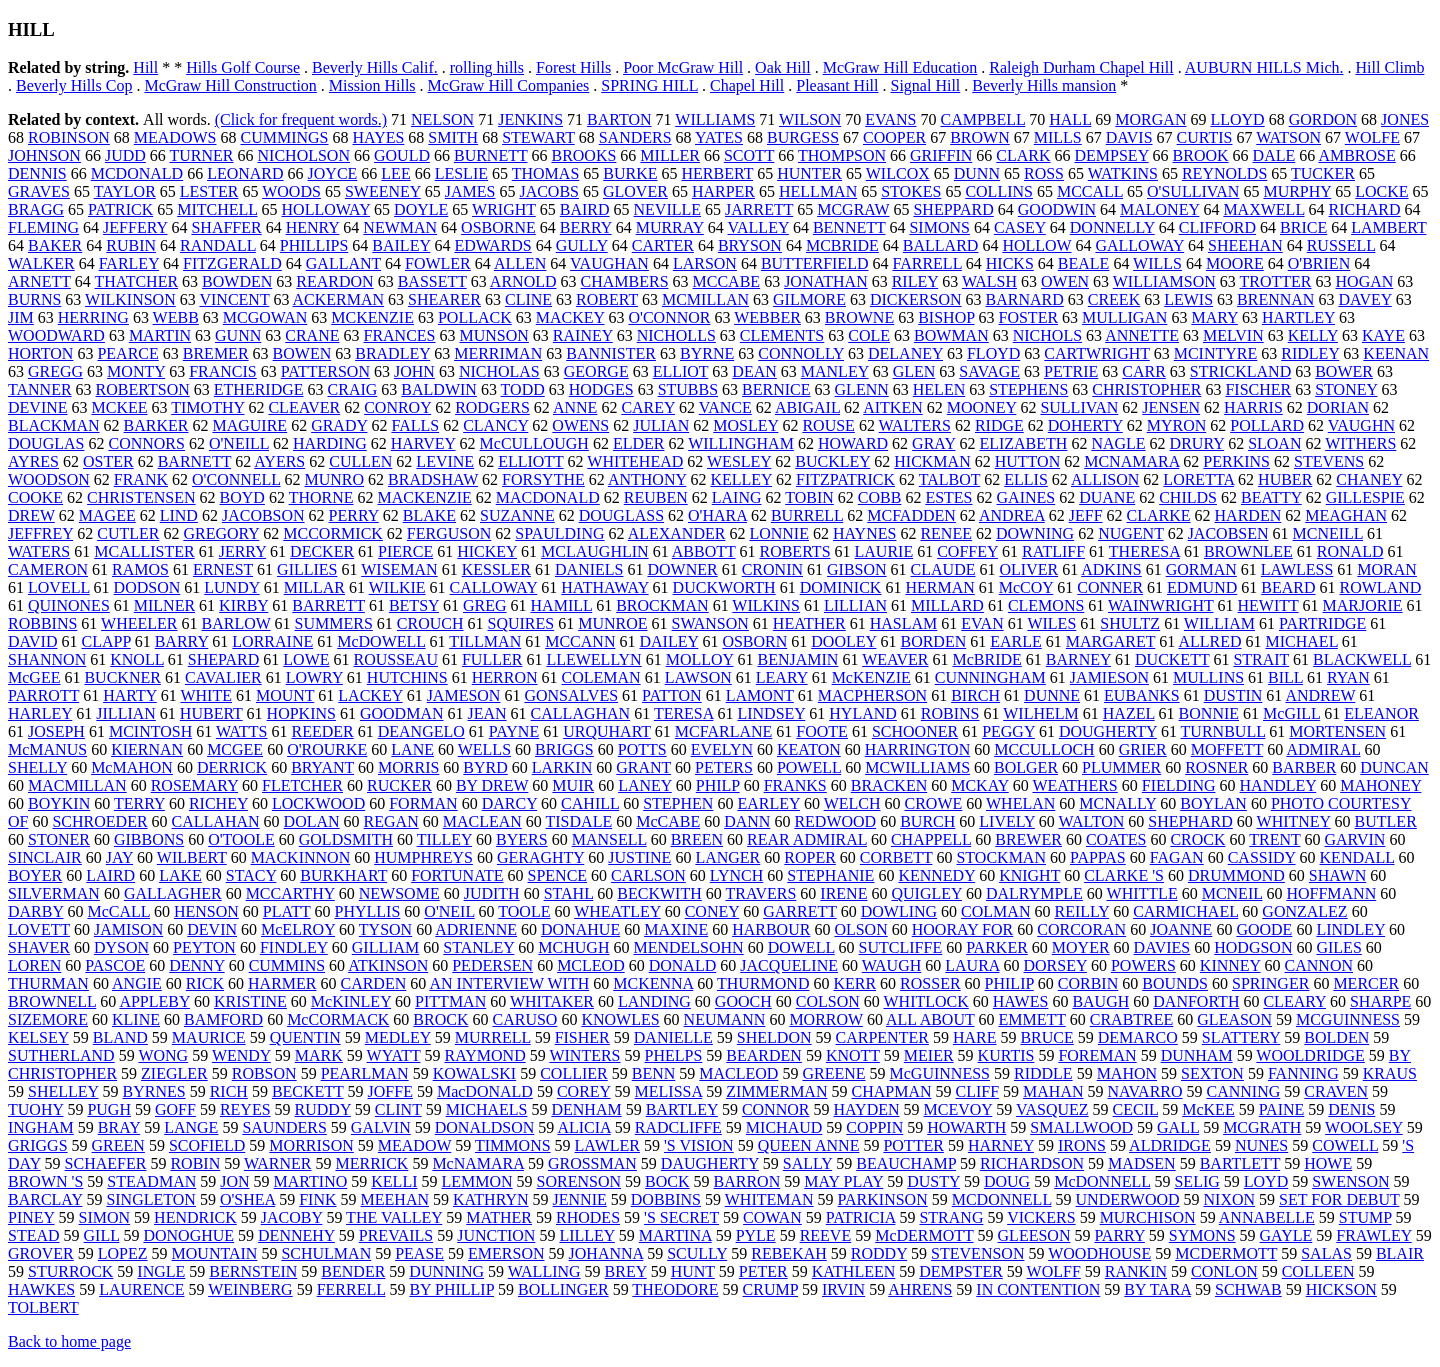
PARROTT (43, 695)
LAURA (972, 965)
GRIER (1143, 749)
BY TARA (1157, 1289)
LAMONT (760, 695)
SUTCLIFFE (901, 947)
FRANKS (795, 785)
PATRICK (120, 209)
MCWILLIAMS (917, 767)
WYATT (394, 1055)
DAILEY (668, 641)
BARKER (156, 425)
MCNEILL (1328, 533)
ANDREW (1320, 695)
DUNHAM (1197, 1055)
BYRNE (707, 353)
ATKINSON (388, 965)
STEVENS (1329, 461)
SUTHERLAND (61, 1055)
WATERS (39, 551)
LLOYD (1237, 119)
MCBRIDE (842, 245)
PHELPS (674, 1055)
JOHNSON (44, 155)
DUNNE (1052, 695)
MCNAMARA (1131, 461)
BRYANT (322, 767)
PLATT (287, 911)
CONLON (1224, 1271)
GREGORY (221, 533)
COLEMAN (601, 677)
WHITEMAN (769, 1199)
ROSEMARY (194, 785)
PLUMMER (1121, 767)
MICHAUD (784, 1127)
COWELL (1345, 1145)
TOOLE (524, 911)
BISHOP (946, 317)
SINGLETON (150, 1199)
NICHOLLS (676, 335)
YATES (719, 137)
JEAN (487, 713)
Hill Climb (1389, 67)
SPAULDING (559, 533)
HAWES (1021, 1001)
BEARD (1288, 587)
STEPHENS (1028, 389)
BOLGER (1026, 767)
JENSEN (1171, 407)
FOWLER (438, 263)
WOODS (291, 191)
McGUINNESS (940, 1073)
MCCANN (580, 641)
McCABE (668, 821)
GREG (485, 605)
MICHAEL (1302, 641)
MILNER (164, 605)
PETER (763, 1271)
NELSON (442, 119)
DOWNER (682, 569)
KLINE (136, 1019)
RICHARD (1365, 209)
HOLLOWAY (326, 209)
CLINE (528, 299)
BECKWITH (659, 893)
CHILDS (1188, 497)
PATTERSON (325, 371)
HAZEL (1129, 713)
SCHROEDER (99, 821)
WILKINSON (130, 299)
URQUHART (607, 731)
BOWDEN (237, 281)
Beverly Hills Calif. (375, 67)
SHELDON (774, 1037)
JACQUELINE (789, 965)
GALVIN (381, 1127)
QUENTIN (305, 1037)
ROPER (810, 857)
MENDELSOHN (688, 947)
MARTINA (675, 1235)
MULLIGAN (1124, 317)
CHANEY (1369, 479)
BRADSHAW (433, 479)
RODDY (879, 1253)
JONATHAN (826, 281)
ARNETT (39, 281)
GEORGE (596, 371)
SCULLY (697, 1253)
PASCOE (115, 965)
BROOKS (583, 155)
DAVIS (1129, 137)
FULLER (492, 659)
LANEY (645, 785)
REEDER (322, 731)
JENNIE (580, 1199)
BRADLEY (392, 353)
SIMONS (939, 227)
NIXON (1230, 1199)
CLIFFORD (1217, 227)
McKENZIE (871, 677)
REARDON (334, 281)
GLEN (914, 371)
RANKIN (1136, 1271)
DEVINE (38, 407)
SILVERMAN (54, 893)
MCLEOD (591, 965)
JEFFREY (40, 533)
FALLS (415, 425)
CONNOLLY (801, 353)
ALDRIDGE (1170, 1145)
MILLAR (314, 587)
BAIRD (585, 209)
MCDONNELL (1002, 1199)
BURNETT (490, 155)
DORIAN (1338, 407)
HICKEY (487, 551)
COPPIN (874, 1127)
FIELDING (1179, 785)
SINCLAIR (45, 857)
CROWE (934, 803)
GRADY (339, 425)
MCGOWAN (265, 317)
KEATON (809, 749)
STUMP (1365, 1217)
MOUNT (285, 695)
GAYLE (1286, 1235)
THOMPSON (842, 155)
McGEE (34, 677)
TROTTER (1276, 281)
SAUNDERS (284, 1127)
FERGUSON (449, 533)
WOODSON (49, 479)
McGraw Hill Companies (509, 85)
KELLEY (741, 479)
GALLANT (343, 263)
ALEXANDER (677, 533)
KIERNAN (147, 749)
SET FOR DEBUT (1339, 1199)
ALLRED (1209, 641)
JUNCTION (496, 1235)
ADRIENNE (476, 929)
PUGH (109, 1109)
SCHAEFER (106, 1163)
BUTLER (1386, 821)
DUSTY (933, 1181)
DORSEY (1055, 965)
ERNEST (223, 569)
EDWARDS (492, 245)
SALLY (807, 1163)
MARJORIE (1363, 605)
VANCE (725, 407)
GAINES (1026, 497)
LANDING (654, 1001)
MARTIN (160, 335)
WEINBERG (250, 1289)
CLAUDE (943, 569)
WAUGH (892, 965)
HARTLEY (1298, 317)
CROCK (1197, 839)
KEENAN (1396, 353)
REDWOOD (835, 821)
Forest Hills (573, 67)
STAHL (569, 893)
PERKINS (1236, 461)
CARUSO (524, 1019)
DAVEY (1364, 299)
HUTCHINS (407, 677)
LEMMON (476, 1181)
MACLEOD (738, 1073)
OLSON (860, 929)
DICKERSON (916, 299)
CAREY (648, 407)
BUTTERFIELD (815, 263)
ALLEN (520, 263)
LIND (179, 515)
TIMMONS (513, 1145)
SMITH (453, 137)
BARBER (1304, 767)
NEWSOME (399, 893)
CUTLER (128, 533)
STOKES (911, 191)
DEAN (754, 371)
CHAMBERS (625, 281)
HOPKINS (301, 713)
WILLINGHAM (741, 443)
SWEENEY (383, 191)
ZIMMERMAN (776, 1091)
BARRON (747, 1181)
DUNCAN (1394, 767)
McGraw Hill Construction (230, 85)
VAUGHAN (609, 263)
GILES (1338, 947)
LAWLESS (1297, 569)
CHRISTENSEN (141, 497)
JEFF (1086, 515)
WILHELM (1041, 713)
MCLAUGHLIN (595, 551)
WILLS (1157, 263)
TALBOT (950, 479)
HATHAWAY (604, 587)
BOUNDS (1175, 983)
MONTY (136, 371)
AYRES (33, 461)
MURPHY (1297, 191)
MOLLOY (700, 659)
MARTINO (311, 1181)
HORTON (40, 353)
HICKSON (1341, 1289)
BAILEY (401, 245)
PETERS (724, 767)
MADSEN (1142, 1163)
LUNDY (231, 587)
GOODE (1264, 929)
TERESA (684, 713)
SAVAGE (989, 371)
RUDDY (323, 1109)
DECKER (322, 551)
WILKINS (766, 605)
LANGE (191, 1127)
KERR (854, 983)
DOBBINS (666, 1199)
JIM (21, 317)
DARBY (35, 911)
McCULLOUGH (534, 443)
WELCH (852, 803)
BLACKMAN (54, 425)
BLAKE (429, 515)
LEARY (782, 677)
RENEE (946, 533)
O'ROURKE (327, 749)
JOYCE (333, 173)
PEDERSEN (492, 965)
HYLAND (863, 713)
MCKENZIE (372, 317)
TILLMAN (485, 641)
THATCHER (137, 281)
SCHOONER (915, 731)
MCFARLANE (724, 731)
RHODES (588, 1217)
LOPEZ (123, 1253)
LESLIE (461, 173)
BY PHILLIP (451, 1289)
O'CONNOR (669, 317)
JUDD (125, 155)
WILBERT (192, 857)
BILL (1285, 677)
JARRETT (759, 209)
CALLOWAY (494, 587)
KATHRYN (491, 1199)
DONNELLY (1112, 227)
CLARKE (1159, 515)
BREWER (1028, 839)
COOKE (35, 497)
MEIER (929, 1055)
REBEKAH (789, 1253)
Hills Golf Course (243, 67)
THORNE (321, 497)
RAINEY (583, 335)
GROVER (41, 1253)
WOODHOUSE (1099, 1253)
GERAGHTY (540, 857)
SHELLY (37, 767)
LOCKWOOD (318, 803)
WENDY (241, 1055)
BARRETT (328, 605)
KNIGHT (1029, 875)
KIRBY (243, 605)
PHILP (718, 785)
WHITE (206, 695)
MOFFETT (1227, 749)
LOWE (306, 659)
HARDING (330, 443)
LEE (395, 173)
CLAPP (105, 641)
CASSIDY (1262, 857)
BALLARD (941, 245)
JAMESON (464, 695)
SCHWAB (1248, 1289)
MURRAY (670, 227)
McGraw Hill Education (900, 67)
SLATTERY (1241, 1037)
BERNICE (776, 389)
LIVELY (1007, 821)
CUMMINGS (284, 137)
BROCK (440, 1019)
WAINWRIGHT (1160, 605)
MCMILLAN (705, 299)
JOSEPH (56, 731)
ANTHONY (647, 479)
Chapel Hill (747, 85)
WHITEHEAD (635, 461)
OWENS (580, 425)
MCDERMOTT (1226, 1253)
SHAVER (39, 947)
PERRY (354, 515)
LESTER (209, 191)
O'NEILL (239, 443)
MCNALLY (1117, 803)
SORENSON (579, 1181)
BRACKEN (889, 785)
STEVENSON (977, 1253)
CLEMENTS (782, 335)
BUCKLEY (832, 461)
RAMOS (140, 569)
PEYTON (204, 947)
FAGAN (1177, 857)
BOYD (242, 497)
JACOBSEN (1228, 533)
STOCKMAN (1001, 857)
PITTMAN (450, 1001)
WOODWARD (56, 335)
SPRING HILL (649, 85)
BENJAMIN (798, 659)
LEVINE (445, 461)
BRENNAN (1275, 299)
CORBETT (896, 857)
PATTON (672, 695)
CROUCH (430, 623)
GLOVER (635, 191)
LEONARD (245, 173)
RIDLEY (1310, 353)
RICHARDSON (1032, 1163)
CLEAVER (304, 407)
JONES (1405, 119)
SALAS (1326, 1253)
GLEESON (1034, 1235)
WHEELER (139, 623)
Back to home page (69, 1341)
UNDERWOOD (1128, 1199)
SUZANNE (517, 515)
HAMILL (562, 605)
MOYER (1081, 947)
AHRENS (920, 1289)
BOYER (35, 875)
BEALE (1084, 263)
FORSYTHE (543, 479)
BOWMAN (951, 335)
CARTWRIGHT (1096, 353)
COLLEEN (1318, 1271)
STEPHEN (678, 803)
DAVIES (1162, 947)
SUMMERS (334, 623)
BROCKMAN (662, 605)
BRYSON (750, 245)
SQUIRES (520, 623)
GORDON (1323, 119)
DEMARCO (1138, 1037)
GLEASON (1234, 1019)
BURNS (34, 299)
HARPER (723, 191)
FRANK (141, 479)
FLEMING (43, 227)
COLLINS (999, 191)
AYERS (279, 461)
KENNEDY (936, 875)
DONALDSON (485, 1127)
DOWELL (801, 947)
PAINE (1282, 1109)
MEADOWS (175, 137)
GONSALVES (571, 695)
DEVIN (212, 929)
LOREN (34, 965)
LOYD (1266, 1181)
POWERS (1143, 965)
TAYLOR (125, 191)
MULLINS (1208, 677)
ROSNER (1216, 767)
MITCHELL (217, 209)
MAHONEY (1380, 785)
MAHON (1127, 1073)
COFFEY (967, 551)
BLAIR (1400, 1253)
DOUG (1007, 1181)
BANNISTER (611, 353)
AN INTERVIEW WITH (509, 983)
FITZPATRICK (845, 479)
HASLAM (904, 623)
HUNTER (809, 173)
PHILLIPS (314, 245)
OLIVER (1028, 569)
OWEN (1065, 281)
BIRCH (975, 695)
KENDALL (1357, 857)
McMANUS (47, 749)
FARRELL (926, 263)
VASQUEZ (1052, 1109)
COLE (869, 335)
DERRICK (232, 767)
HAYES (378, 137)
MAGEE (107, 515)
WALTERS (915, 425)
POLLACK (475, 317)
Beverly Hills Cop (74, 85)
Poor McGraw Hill (683, 67)
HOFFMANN (1331, 893)
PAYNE (514, 731)
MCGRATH (1262, 1127)
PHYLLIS (368, 911)
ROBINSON (69, 137)
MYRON (1177, 425)
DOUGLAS (46, 443)
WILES (1051, 623)
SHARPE (1380, 1001)
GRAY (933, 443)
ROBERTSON (143, 389)
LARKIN (562, 767)
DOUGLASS (621, 515)
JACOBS (549, 191)
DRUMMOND (1236, 875)
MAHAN (1053, 1091)
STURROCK (70, 1271)
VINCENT (234, 299)
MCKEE (120, 407)
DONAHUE (580, 929)
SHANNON (47, 659)
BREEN (697, 839)
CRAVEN (1336, 1091)
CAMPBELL (983, 119)
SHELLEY (63, 1091)
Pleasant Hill (837, 85)
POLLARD (1267, 425)
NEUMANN (725, 1019)
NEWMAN (400, 227)
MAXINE (676, 929)
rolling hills (487, 67)
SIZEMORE (48, 1019)
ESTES (948, 497)
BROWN (980, 137)
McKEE (1208, 1109)
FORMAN (423, 803)
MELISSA (669, 1091)
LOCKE (1381, 191)
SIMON (105, 1217)
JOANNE (1181, 929)
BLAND (120, 1037)
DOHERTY (1085, 425)
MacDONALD (485, 1091)
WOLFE (1372, 137)
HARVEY (423, 443)
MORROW (826, 1019)
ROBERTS (794, 551)
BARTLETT (1240, 1163)
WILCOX (898, 173)
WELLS (484, 749)
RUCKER (399, 785)
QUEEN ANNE (809, 1145)
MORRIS (408, 767)
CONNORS (146, 443)
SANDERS (635, 137)
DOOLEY (843, 641)
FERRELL (351, 1289)
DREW (31, 515)
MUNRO (335, 479)
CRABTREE (1132, 1019)
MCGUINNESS (1348, 1019)
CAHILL (590, 803)
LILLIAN (855, 605)
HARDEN (1248, 515)
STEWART (538, 137)
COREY (584, 1091)
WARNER (278, 1163)
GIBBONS (149, 839)
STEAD (34, 1235)
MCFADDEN (911, 515)
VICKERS (1041, 1217)
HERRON (505, 677)
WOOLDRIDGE (1310, 1055)
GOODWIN (1057, 209)
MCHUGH (573, 947)
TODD (523, 389)
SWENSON (1350, 1181)
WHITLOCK (925, 1001)
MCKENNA (653, 983)
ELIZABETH (1023, 443)
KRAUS (1390, 1073)
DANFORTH (1196, 1001)
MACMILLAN (77, 785)
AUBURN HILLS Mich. (1264, 67)
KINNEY (1230, 965)
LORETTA (1198, 479)
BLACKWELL (1362, 659)
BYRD (485, 767)
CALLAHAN (216, 821)
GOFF (175, 1109)
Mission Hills (372, 85)
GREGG (55, 371)
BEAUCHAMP (906, 1163)
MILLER (670, 155)
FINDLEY (294, 947)
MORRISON (311, 1145)
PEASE (419, 1253)
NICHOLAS (499, 371)
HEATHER (809, 623)
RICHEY (218, 803)
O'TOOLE (241, 839)
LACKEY (370, 695)
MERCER (1366, 983)
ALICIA (583, 1127)
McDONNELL (1102, 1181)
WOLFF (1054, 1271)
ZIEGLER (174, 1073)
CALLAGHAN (581, 713)
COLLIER (574, 1073)
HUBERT (211, 713)
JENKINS (530, 119)
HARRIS (1253, 407)
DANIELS (589, 569)
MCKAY (980, 785)
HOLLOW (1036, 245)
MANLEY (835, 371)
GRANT (643, 767)
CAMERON (48, 569)
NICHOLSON (304, 155)
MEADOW (414, 1145)
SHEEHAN (1245, 245)
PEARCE (127, 353)
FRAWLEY (1373, 1235)
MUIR (573, 785)
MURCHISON (1148, 1217)
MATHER (499, 1217)
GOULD (402, 155)
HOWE (1328, 1163)
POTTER (913, 1145)
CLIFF (978, 1091)
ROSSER (930, 983)
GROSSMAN (592, 1163)
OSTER (108, 461)
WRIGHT (504, 209)
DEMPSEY (1112, 155)
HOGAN (1365, 281)
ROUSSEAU (396, 659)
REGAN (391, 821)
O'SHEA (247, 1199)
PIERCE (405, 551)
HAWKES (41, 1289)
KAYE (1383, 335)
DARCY (509, 803)
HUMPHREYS (423, 857)
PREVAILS (396, 1235)
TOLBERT (43, 1307)
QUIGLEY (926, 893)
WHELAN (1020, 803)
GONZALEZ (1304, 911)
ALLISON (1105, 479)
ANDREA (1012, 515)
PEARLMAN (365, 1073)
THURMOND (763, 983)
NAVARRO (1145, 1091)
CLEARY (1294, 1001)
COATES (1116, 839)
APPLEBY (154, 1001)
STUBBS (688, 389)
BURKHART (343, 875)
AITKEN (893, 407)
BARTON (619, 119)
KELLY (1313, 335)
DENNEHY (296, 1235)
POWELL (809, 767)
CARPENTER (882, 1037)
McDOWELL (381, 641)
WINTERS (584, 1055)
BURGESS (803, 137)
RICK (205, 983)
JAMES (470, 191)
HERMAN (939, 587)
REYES (245, 1109)
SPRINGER (1270, 983)
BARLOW (236, 623)
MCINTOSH (150, 731)
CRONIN (772, 569)
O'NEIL (449, 911)
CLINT (398, 1109)
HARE (975, 1037)
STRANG (951, 1217)
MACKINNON (301, 857)
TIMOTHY (207, 407)
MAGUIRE (249, 425)
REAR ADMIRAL (807, 839)
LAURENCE (141, 1289)
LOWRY (314, 677)
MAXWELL (1263, 209)
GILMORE (809, 299)
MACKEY (570, 317)
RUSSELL (1341, 245)
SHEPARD (223, 659)
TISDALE (579, 821)
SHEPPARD (953, 209)
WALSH (989, 281)
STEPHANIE (830, 875)
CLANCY (495, 425)
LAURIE (884, 551)
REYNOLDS (1224, 173)
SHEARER (444, 299)
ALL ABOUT (930, 1019)
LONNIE (779, 533)
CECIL (1136, 1109)
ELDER (639, 443)
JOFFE (390, 1091)
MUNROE (612, 623)
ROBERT (607, 299)
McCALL (118, 911)
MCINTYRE (1216, 353)
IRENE (843, 893)
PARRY (1119, 1235)
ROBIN (195, 1163)
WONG (163, 1055)
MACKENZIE (425, 497)
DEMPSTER (961, 1271)
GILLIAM (386, 947)
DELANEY (905, 353)
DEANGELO (421, 731)
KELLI (394, 1181)
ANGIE (137, 983)
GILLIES (307, 569)
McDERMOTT (924, 1235)
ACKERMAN (339, 299)
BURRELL (807, 515)
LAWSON (698, 677)
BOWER (1344, 371)
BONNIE (1209, 713)
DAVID (32, 641)
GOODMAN (402, 713)
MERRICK (371, 1163)
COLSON (828, 1001)
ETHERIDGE (259, 389)
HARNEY (1001, 1145)
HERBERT (718, 173)
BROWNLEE (1248, 551)
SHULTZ (1130, 623)
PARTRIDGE (1322, 623)
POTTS (642, 749)
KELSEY (38, 1037)
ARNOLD (523, 281)
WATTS (242, 731)
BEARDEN (764, 1055)
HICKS (1010, 263)
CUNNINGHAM (990, 677)
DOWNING (1035, 533)
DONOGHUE (188, 1235)
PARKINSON (883, 1199)
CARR (1144, 371)
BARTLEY (682, 1109)
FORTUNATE (457, 875)
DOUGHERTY (1108, 731)
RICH (229, 1091)
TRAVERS (761, 893)
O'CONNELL (236, 479)
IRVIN (843, 1289)
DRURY (1197, 443)
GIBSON (857, 569)
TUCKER (1323, 173)
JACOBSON (263, 515)
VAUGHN (1361, 425)
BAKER (55, 245)
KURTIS (1006, 1055)
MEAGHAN (1346, 515)
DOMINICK (841, 587)
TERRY (139, 803)
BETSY (414, 605)
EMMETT (1031, 1019)
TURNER (202, 155)
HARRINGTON (917, 749)
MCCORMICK (333, 533)
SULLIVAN (1079, 407)
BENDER (353, 1271)
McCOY (1026, 587)
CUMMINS (287, 965)
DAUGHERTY (710, 1163)
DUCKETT (1172, 659)
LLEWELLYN (593, 659)
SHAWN (1337, 875)
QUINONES (69, 605)
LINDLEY (1350, 929)
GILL (102, 1235)
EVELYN (722, 749)
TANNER (40, 389)
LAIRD (110, 875)
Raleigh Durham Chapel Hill (1081, 67)
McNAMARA (478, 1163)
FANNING (1303, 1073)
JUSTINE (639, 857)
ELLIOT (681, 371)
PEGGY (1008, 731)
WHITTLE (1142, 893)
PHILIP (1009, 983)
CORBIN (1088, 983)
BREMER (216, 353)
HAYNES (864, 533)
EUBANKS (1142, 695)
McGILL (1291, 713)
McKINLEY (351, 1001)
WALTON (1092, 821)
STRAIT (1261, 659)
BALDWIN (439, 389)
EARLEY (768, 803)
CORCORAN (1081, 929)
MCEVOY (958, 1109)
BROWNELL (52, 1001)
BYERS (522, 839)
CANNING (1244, 1091)
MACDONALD (548, 497)
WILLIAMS (715, 119)
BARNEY (1078, 659)
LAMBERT (1388, 227)
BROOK (1201, 155)
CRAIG (353, 389)
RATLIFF (1053, 551)
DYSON (121, 947)
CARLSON (648, 875)
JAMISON (128, 929)
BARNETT (194, 461)
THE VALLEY (394, 1217)
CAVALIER (223, 677)
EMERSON (506, 1253)
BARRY (182, 641)
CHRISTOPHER (1146, 389)
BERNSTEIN (253, 1271)
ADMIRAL (1323, 749)
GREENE (833, 1073)
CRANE (312, 335)
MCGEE (235, 749)
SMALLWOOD (1081, 1127)
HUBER (1285, 479)
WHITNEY (1294, 821)
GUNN (238, 335)
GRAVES (39, 191)
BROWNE (859, 317)
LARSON (705, 263)
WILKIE (397, 587)
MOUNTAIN (215, 1253)
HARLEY (40, 713)
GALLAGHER (173, 893)
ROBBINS (42, 623)
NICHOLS (1047, 335)
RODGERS (492, 407)
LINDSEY (771, 713)
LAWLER (607, 1145)
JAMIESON (1109, 677)
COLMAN (995, 911)
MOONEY (982, 407)
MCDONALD (137, 173)
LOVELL (59, 587)
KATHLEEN (854, 1271)
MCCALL (1090, 191)
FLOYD (993, 353)
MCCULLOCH (1044, 749)
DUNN (977, 173)
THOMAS (546, 173)
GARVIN (1354, 839)
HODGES (601, 389)
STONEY (1346, 389)
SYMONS (1202, 1235)
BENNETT (849, 227)
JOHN (414, 371)
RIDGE (999, 425)
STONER (59, 839)
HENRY (313, 227)
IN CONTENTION (1038, 1289)
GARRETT (799, 911)
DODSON (147, 587)
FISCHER (1258, 389)
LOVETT (39, 929)
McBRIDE (987, 659)
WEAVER (895, 659)
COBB (880, 497)
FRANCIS (223, 371)
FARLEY (129, 263)
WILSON (810, 119)
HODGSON (1253, 947)
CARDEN (373, 983)
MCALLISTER (144, 551)
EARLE (1016, 641)
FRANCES (399, 335)
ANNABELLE (1267, 1217)
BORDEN (933, 641)
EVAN (982, 623)
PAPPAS (1098, 857)
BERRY (586, 227)
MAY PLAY (843, 1181)
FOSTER (1029, 317)
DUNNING (446, 1271)
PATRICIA (861, 1217)
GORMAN (1201, 569)
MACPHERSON (872, 695)
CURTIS (1205, 137)
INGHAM (41, 1127)
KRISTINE (250, 1001)
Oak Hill (783, 67)
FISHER (582, 1037)
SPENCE (558, 875)
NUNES (1261, 1145)
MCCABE (727, 281)
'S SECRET (681, 1217)
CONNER (1110, 587)
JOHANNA (606, 1253)
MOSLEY (745, 425)
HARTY (130, 695)
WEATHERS (1074, 785)
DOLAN (312, 821)
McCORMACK (338, 1019)
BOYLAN (1213, 803)
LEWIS (1188, 299)
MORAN (1387, 569)
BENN (654, 1073)
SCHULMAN (326, 1253)
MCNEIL (1232, 893)
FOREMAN (1097, 1055)
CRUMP (770, 1289)
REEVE (826, 1235)
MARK (319, 1055)
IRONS (1082, 1145)
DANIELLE (673, 1037)
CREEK (1114, 299)
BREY (626, 1271)
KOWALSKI (475, 1073)
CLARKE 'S (1124, 875)
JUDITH (492, 893)
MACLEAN (482, 821)
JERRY (242, 551)
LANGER (727, 857)
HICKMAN (932, 461)
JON (234, 1181)
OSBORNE (498, 227)
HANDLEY (1278, 785)
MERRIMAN (498, 353)
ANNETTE (1142, 335)
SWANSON (710, 623)
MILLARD (947, 605)
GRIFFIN (941, 155)
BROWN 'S (45, 1181)
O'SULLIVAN (1193, 191)
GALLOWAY (1139, 245)
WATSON (1288, 137)
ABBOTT (704, 551)
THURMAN (48, 983)
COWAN (772, 1217)
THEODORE (675, 1289)
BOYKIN (59, 803)
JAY (119, 857)
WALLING (544, 1271)
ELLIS (1026, 479)
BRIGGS (564, 749)
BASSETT (432, 281)
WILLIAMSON (1164, 281)
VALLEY (758, 227)
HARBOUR (771, 929)
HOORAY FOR (963, 929)
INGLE (161, 1271)
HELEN (939, 389)
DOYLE (421, 209)
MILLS (1058, 137)
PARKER (997, 947)
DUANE (1107, 497)
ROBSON (264, 1073)
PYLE (756, 1235)
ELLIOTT (530, 461)
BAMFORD (223, 1019)
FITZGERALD (232, 263)
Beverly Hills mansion (1044, 85)
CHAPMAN (891, 1091)
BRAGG (36, 209)
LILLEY (586, 1235)
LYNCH (737, 875)
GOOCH (743, 1001)
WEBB (176, 317)
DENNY (196, 965)
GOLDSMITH (346, 839)
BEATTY (1271, 497)
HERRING (93, 317)
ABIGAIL (807, 407)
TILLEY (444, 839)
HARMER (282, 983)
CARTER (663, 245)
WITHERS (1360, 443)
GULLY (582, 245)
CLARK (1023, 155)
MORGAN (1150, 119)
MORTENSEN (1337, 731)
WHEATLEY (617, 911)
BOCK (667, 1181)
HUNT (693, 1271)
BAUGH (1100, 1001)
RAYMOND (484, 1055)
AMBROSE (1356, 155)
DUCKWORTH (724, 587)
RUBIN (131, 245)
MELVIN (1233, 335)
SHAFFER (226, 227)
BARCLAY (45, 1199)
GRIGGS (38, 1145)
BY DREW (492, 785)
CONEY (712, 911)
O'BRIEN (1319, 263)
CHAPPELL (931, 839)
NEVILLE (668, 209)
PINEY (31, 1217)
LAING (737, 497)
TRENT (1274, 839)
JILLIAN (126, 713)
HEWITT (1268, 605)
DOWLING (899, 911)
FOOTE (822, 731)
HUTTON (1027, 461)
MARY (1214, 317)
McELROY (298, 929)
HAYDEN (866, 1109)
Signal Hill (925, 85)
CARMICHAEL (1185, 911)
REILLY (1081, 911)
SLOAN (1274, 443)
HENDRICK (195, 1217)
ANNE (575, 407)
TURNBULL (1223, 731)
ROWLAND (1381, 587)
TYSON (385, 929)
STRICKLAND (1240, 371)
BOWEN (302, 353)
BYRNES (154, 1091)
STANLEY (478, 947)
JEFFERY (135, 227)
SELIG (1196, 1181)
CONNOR (776, 1109)
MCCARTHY (290, 893)
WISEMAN (399, 569)
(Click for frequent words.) (301, 119)
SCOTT (749, 155)
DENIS (1351, 1109)
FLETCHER (302, 785)
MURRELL (493, 1037)
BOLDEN (1336, 1037)
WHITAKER (552, 1001)
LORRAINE (272, 641)
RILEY (915, 281)
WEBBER (767, 317)
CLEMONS (1046, 605)
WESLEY (739, 461)
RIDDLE (1043, 1073)
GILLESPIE (1365, 497)
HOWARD (853, 443)
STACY (251, 875)
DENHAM (586, 1109)
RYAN (1348, 677)
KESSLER (496, 569)
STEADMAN (151, 1181)
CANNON (1319, 965)
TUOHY (35, 1109)
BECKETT (308, 1091)
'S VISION (699, 1145)
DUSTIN (1233, 695)
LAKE (180, 875)
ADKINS (1111, 569)
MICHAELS (487, 1109)
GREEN (118, 1145)
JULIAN (661, 425)
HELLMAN (818, 191)
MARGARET (1111, 641)
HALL (1070, 119)
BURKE (630, 173)
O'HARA (717, 515)
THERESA (1144, 551)
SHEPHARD (1190, 821)
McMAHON (132, 767)
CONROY (397, 407)
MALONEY (1159, 209)
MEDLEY (398, 1037)
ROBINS (950, 713)
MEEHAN (395, 1199)
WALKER (41, 263)
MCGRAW (853, 209)
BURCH (927, 821)
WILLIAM (1219, 623)
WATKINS (1123, 173)
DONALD (683, 965)
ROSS (1044, 173)
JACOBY (292, 1217)
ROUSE (828, 425)
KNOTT (853, 1055)
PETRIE (1071, 371)
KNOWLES (620, 1019)
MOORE (1235, 263)
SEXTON (1212, 1073)
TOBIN (809, 497)
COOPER (894, 137)
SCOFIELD (207, 1145)
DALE (1274, 155)
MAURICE (209, 1037)
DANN (747, 821)
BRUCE (1046, 1037)
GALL (1178, 1127)
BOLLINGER (563, 1289)
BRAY (119, 1127)
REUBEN (656, 497)
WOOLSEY (1364, 1127)
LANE (412, 749)
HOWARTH (966, 1127)
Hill (145, 67)
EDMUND (1202, 587)
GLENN (862, 389)
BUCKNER (122, 677)
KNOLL (137, 659)
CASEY (1020, 227)
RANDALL (218, 245)
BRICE (1303, 227)
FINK (317, 1199)
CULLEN (360, 461)
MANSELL (609, 839)
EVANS (890, 119)
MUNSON (494, 335)
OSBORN (754, 641)
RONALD (1350, 551)
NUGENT (1130, 533)
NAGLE (1118, 443)
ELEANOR (1381, 713)
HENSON (206, 911)
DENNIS (37, 173)
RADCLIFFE (678, 1127)
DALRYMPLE (1034, 893)
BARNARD (1025, 299)
